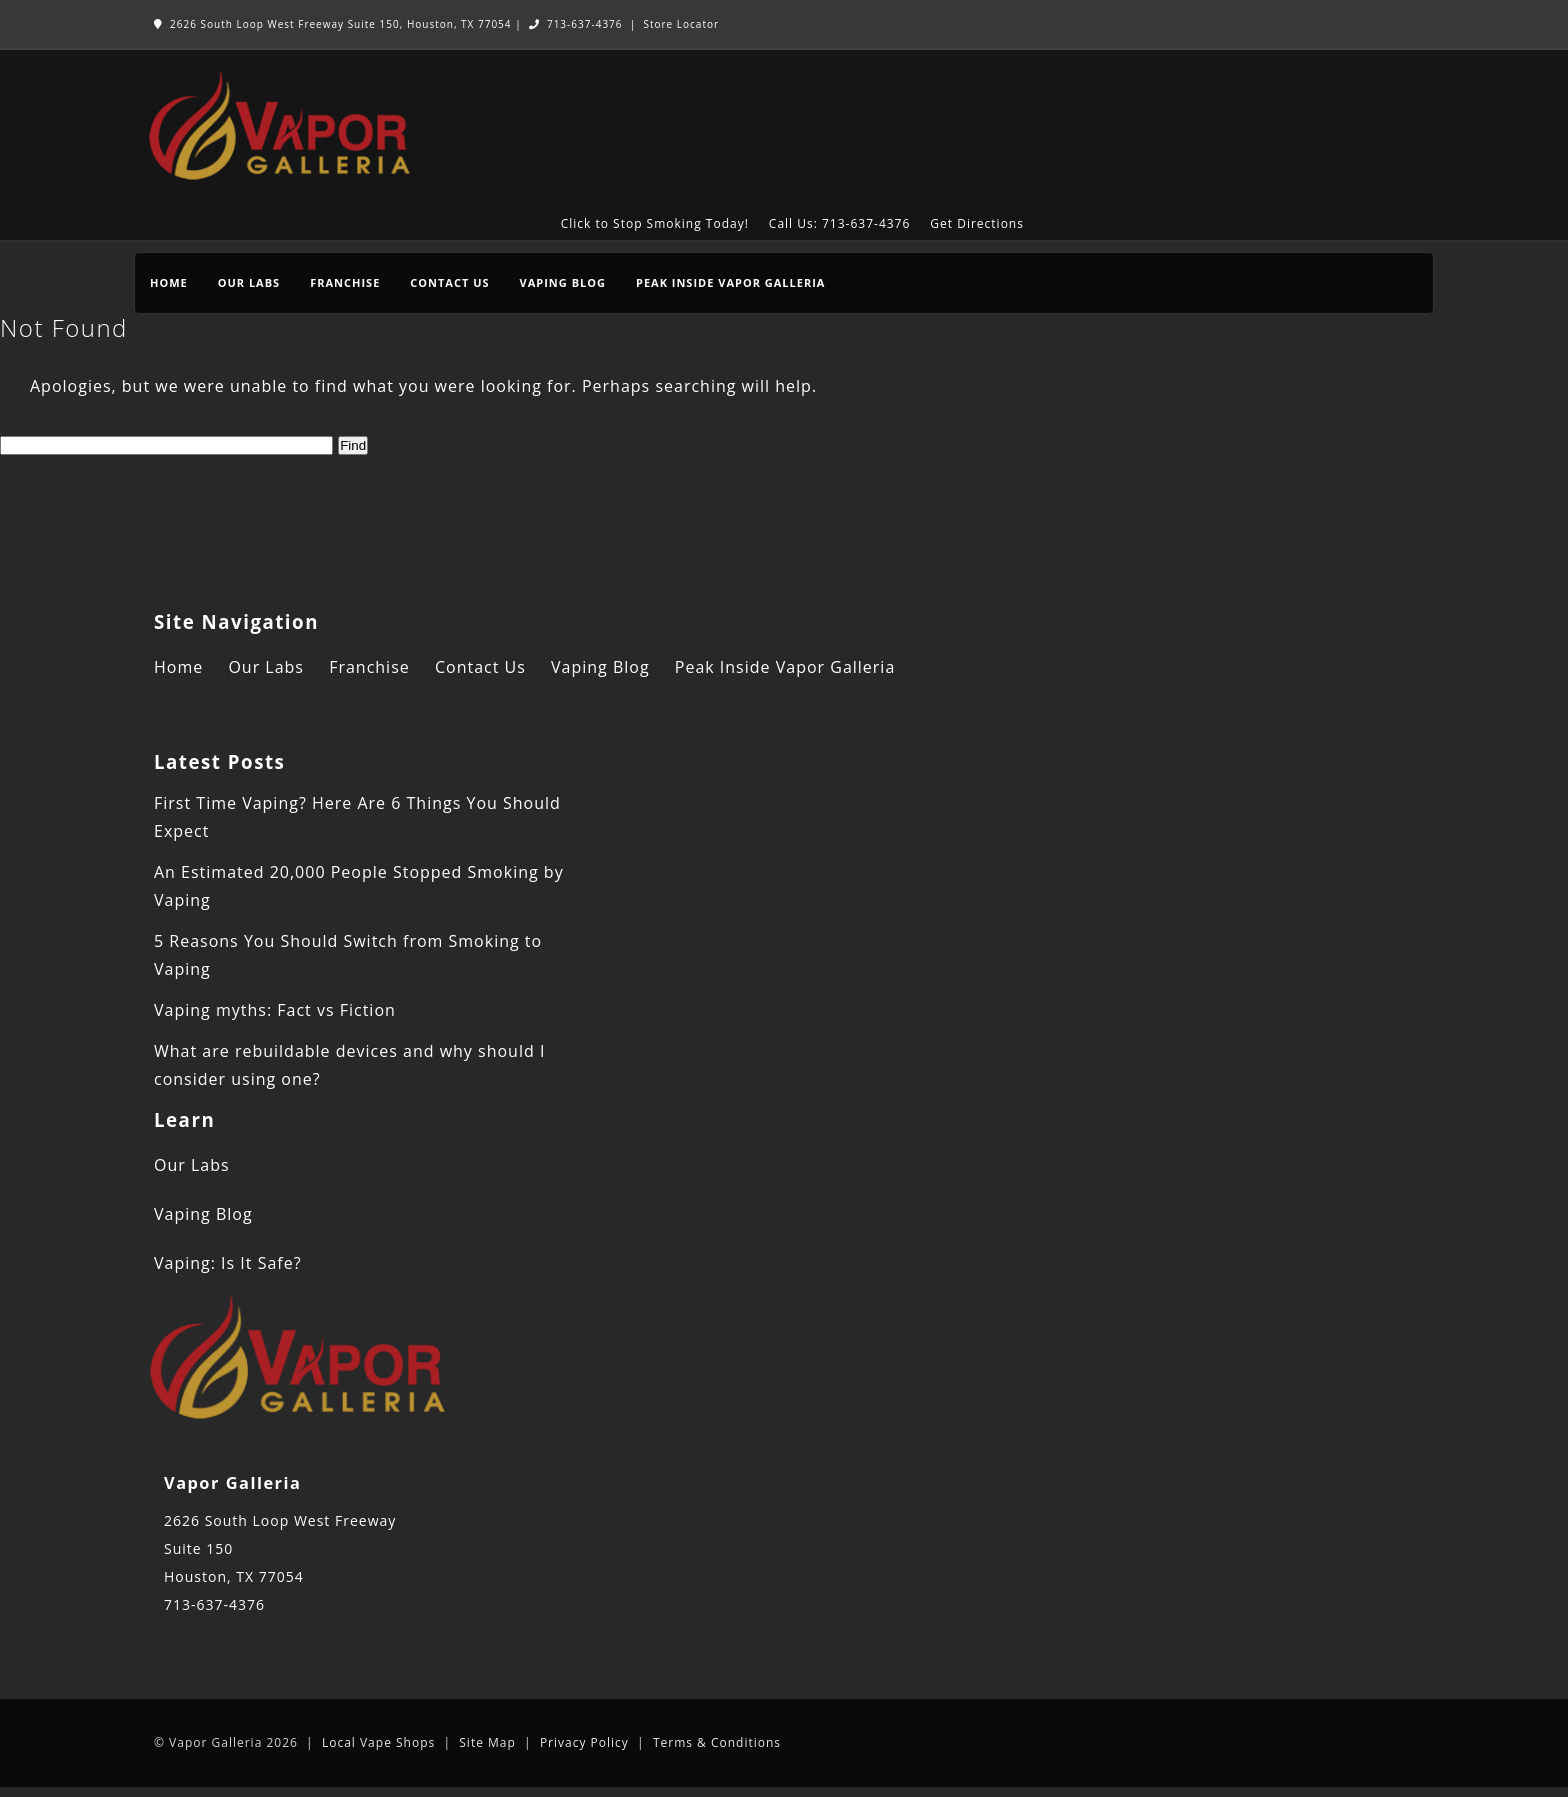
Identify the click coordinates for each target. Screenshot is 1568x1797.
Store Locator (681, 24)
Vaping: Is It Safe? (228, 1263)
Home (169, 282)
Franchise (345, 282)
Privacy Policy (584, 1742)
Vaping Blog (563, 282)
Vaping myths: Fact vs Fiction (275, 1010)
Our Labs (249, 282)
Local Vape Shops (378, 1742)
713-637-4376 (576, 24)
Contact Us (449, 282)
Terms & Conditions (717, 1742)
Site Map (487, 1742)
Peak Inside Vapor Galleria (730, 282)
